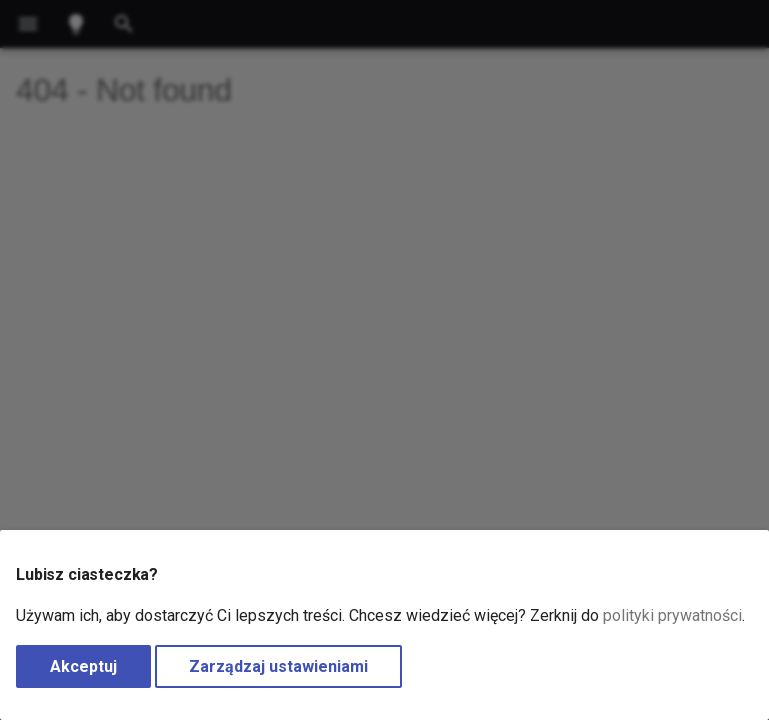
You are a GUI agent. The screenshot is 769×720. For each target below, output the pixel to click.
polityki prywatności (672, 615)
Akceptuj (83, 666)
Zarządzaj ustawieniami (278, 666)
